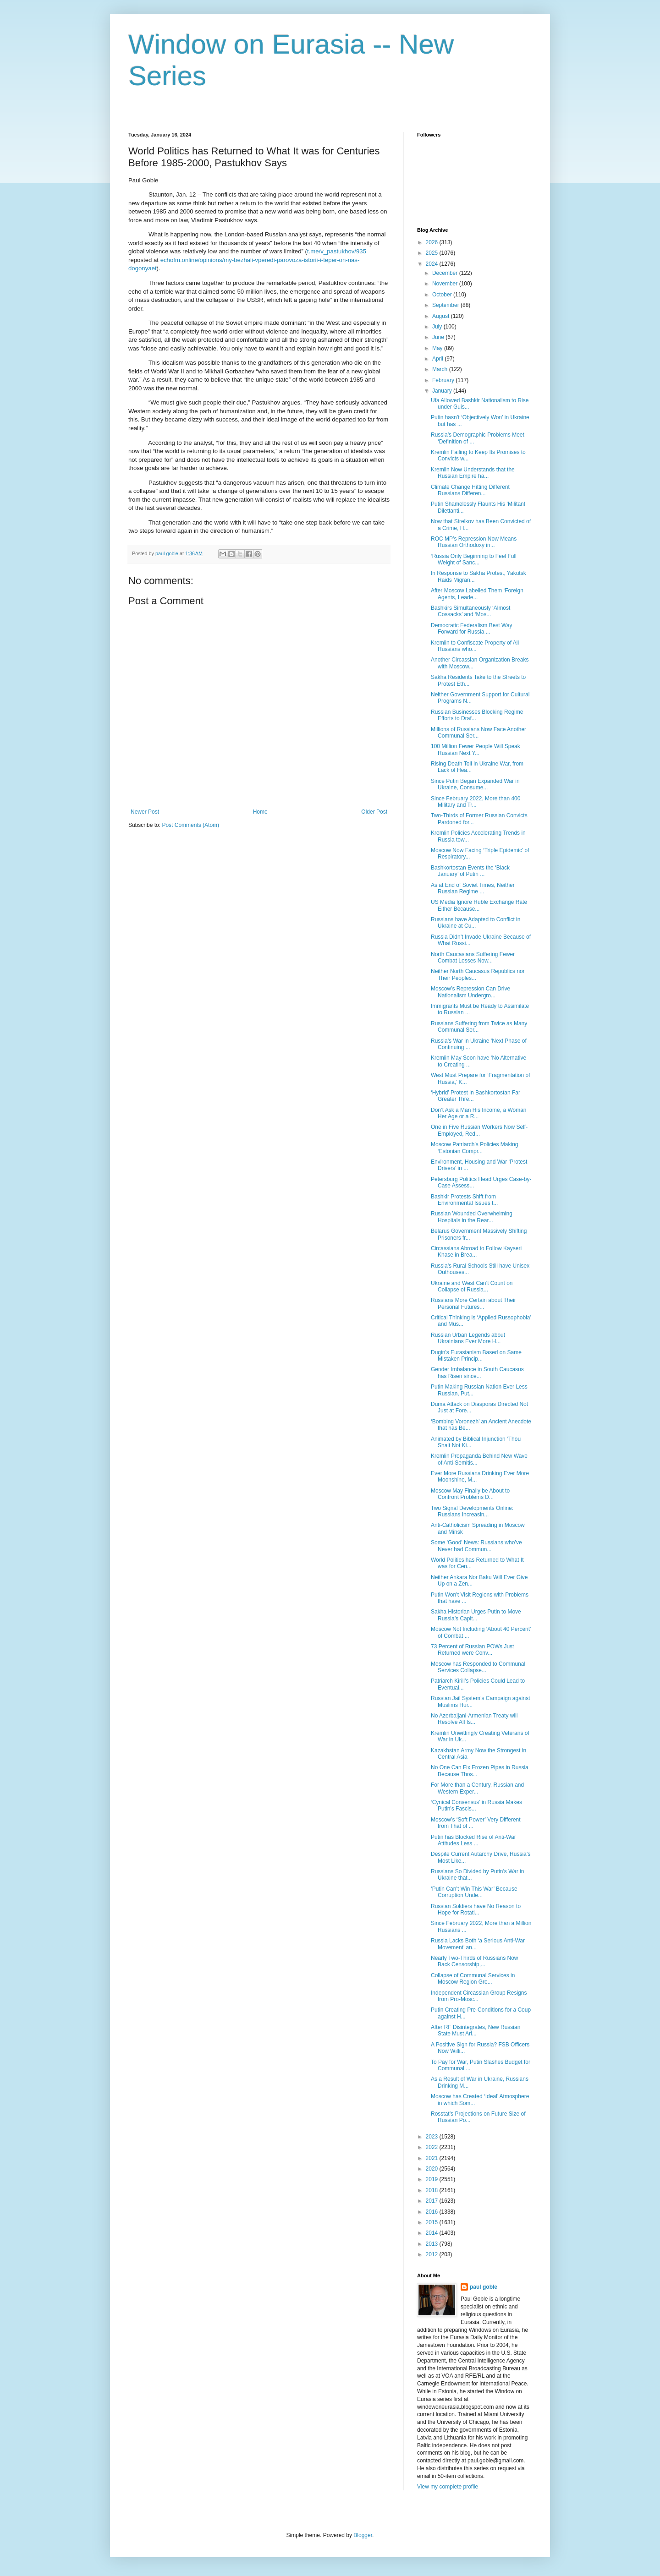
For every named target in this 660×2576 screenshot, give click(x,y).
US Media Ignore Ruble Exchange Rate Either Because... (479, 905)
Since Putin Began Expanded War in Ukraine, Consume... (475, 784)
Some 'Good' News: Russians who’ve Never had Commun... (476, 1545)
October (442, 294)
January (442, 391)
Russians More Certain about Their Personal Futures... (473, 1303)
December (445, 273)
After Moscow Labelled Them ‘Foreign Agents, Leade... (477, 593)
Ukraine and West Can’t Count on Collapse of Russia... (472, 1286)
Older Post (374, 812)
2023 (433, 2136)
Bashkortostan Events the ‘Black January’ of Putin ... (470, 870)
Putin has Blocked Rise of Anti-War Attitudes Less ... (473, 1840)
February (444, 380)
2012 (433, 2254)
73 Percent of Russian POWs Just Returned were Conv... (472, 1649)
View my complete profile (447, 2486)
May (438, 348)
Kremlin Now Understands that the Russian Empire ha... (473, 472)
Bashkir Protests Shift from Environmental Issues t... (464, 1199)
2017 (433, 2201)
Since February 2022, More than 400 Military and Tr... (475, 801)
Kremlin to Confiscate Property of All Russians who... (475, 646)
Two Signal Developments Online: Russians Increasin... (472, 1511)
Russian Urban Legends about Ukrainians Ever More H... (468, 1338)
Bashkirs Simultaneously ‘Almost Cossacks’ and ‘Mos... (470, 611)
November (445, 283)
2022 (433, 2147)
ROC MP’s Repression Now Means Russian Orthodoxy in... (474, 542)
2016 (433, 2212)
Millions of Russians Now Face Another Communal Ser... (478, 732)
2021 (433, 2158)
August (441, 316)
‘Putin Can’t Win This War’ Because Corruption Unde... (474, 1892)
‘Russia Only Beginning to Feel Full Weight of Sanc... (474, 559)
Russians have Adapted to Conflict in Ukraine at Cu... (475, 922)
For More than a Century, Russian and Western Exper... (477, 1788)
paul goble (483, 2287)
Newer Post (145, 812)
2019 (433, 2179)
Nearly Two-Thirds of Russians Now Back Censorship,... (474, 1961)
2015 (433, 2222)
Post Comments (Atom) (190, 825)
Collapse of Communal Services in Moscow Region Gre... (473, 1978)
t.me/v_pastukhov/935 (336, 251)
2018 (433, 2190)
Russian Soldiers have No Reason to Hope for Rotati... (476, 1909)
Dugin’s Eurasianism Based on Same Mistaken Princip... (476, 1355)
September (446, 305)
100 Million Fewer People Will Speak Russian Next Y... (475, 749)
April (438, 358)
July (438, 326)
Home (260, 812)
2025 (433, 253)
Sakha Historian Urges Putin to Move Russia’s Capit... (476, 1614)
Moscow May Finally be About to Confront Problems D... (470, 1494)
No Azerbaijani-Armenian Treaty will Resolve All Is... (474, 1718)
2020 (433, 2169)
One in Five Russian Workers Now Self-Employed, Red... (479, 1130)
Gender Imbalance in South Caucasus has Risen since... (477, 1372)
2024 (433, 264)
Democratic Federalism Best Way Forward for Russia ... (471, 628)
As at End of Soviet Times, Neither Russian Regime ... (473, 888)
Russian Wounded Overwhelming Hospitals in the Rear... (471, 1216)
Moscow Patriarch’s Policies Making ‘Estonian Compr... (474, 1147)
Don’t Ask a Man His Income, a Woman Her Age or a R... (479, 1113)
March (440, 369)
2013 (433, 2244)
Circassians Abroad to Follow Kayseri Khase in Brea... (476, 1251)
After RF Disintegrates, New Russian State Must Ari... (475, 2030)
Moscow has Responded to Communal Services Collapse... (478, 1667)
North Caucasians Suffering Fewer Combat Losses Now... (473, 957)
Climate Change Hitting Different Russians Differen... (470, 490)
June (439, 337)
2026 (433, 242)
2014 (433, 2233)
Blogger (362, 2535)
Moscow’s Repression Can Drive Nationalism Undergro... (470, 991)
